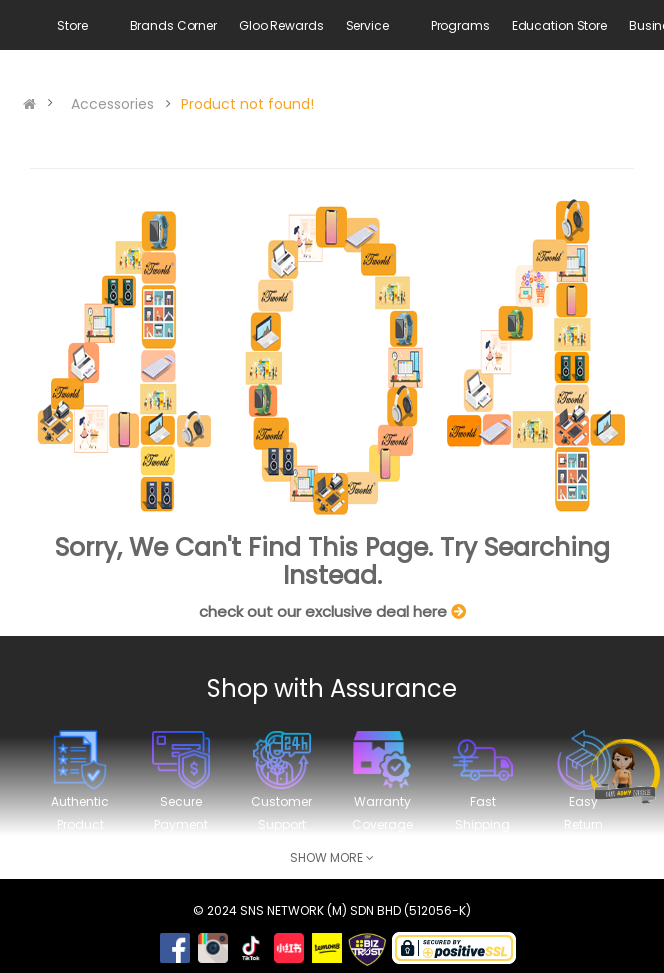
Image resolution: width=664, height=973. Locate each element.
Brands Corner (173, 25)
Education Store (559, 25)
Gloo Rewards (281, 25)
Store (72, 25)
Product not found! (247, 104)
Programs (460, 25)
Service (367, 25)
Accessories (112, 104)
